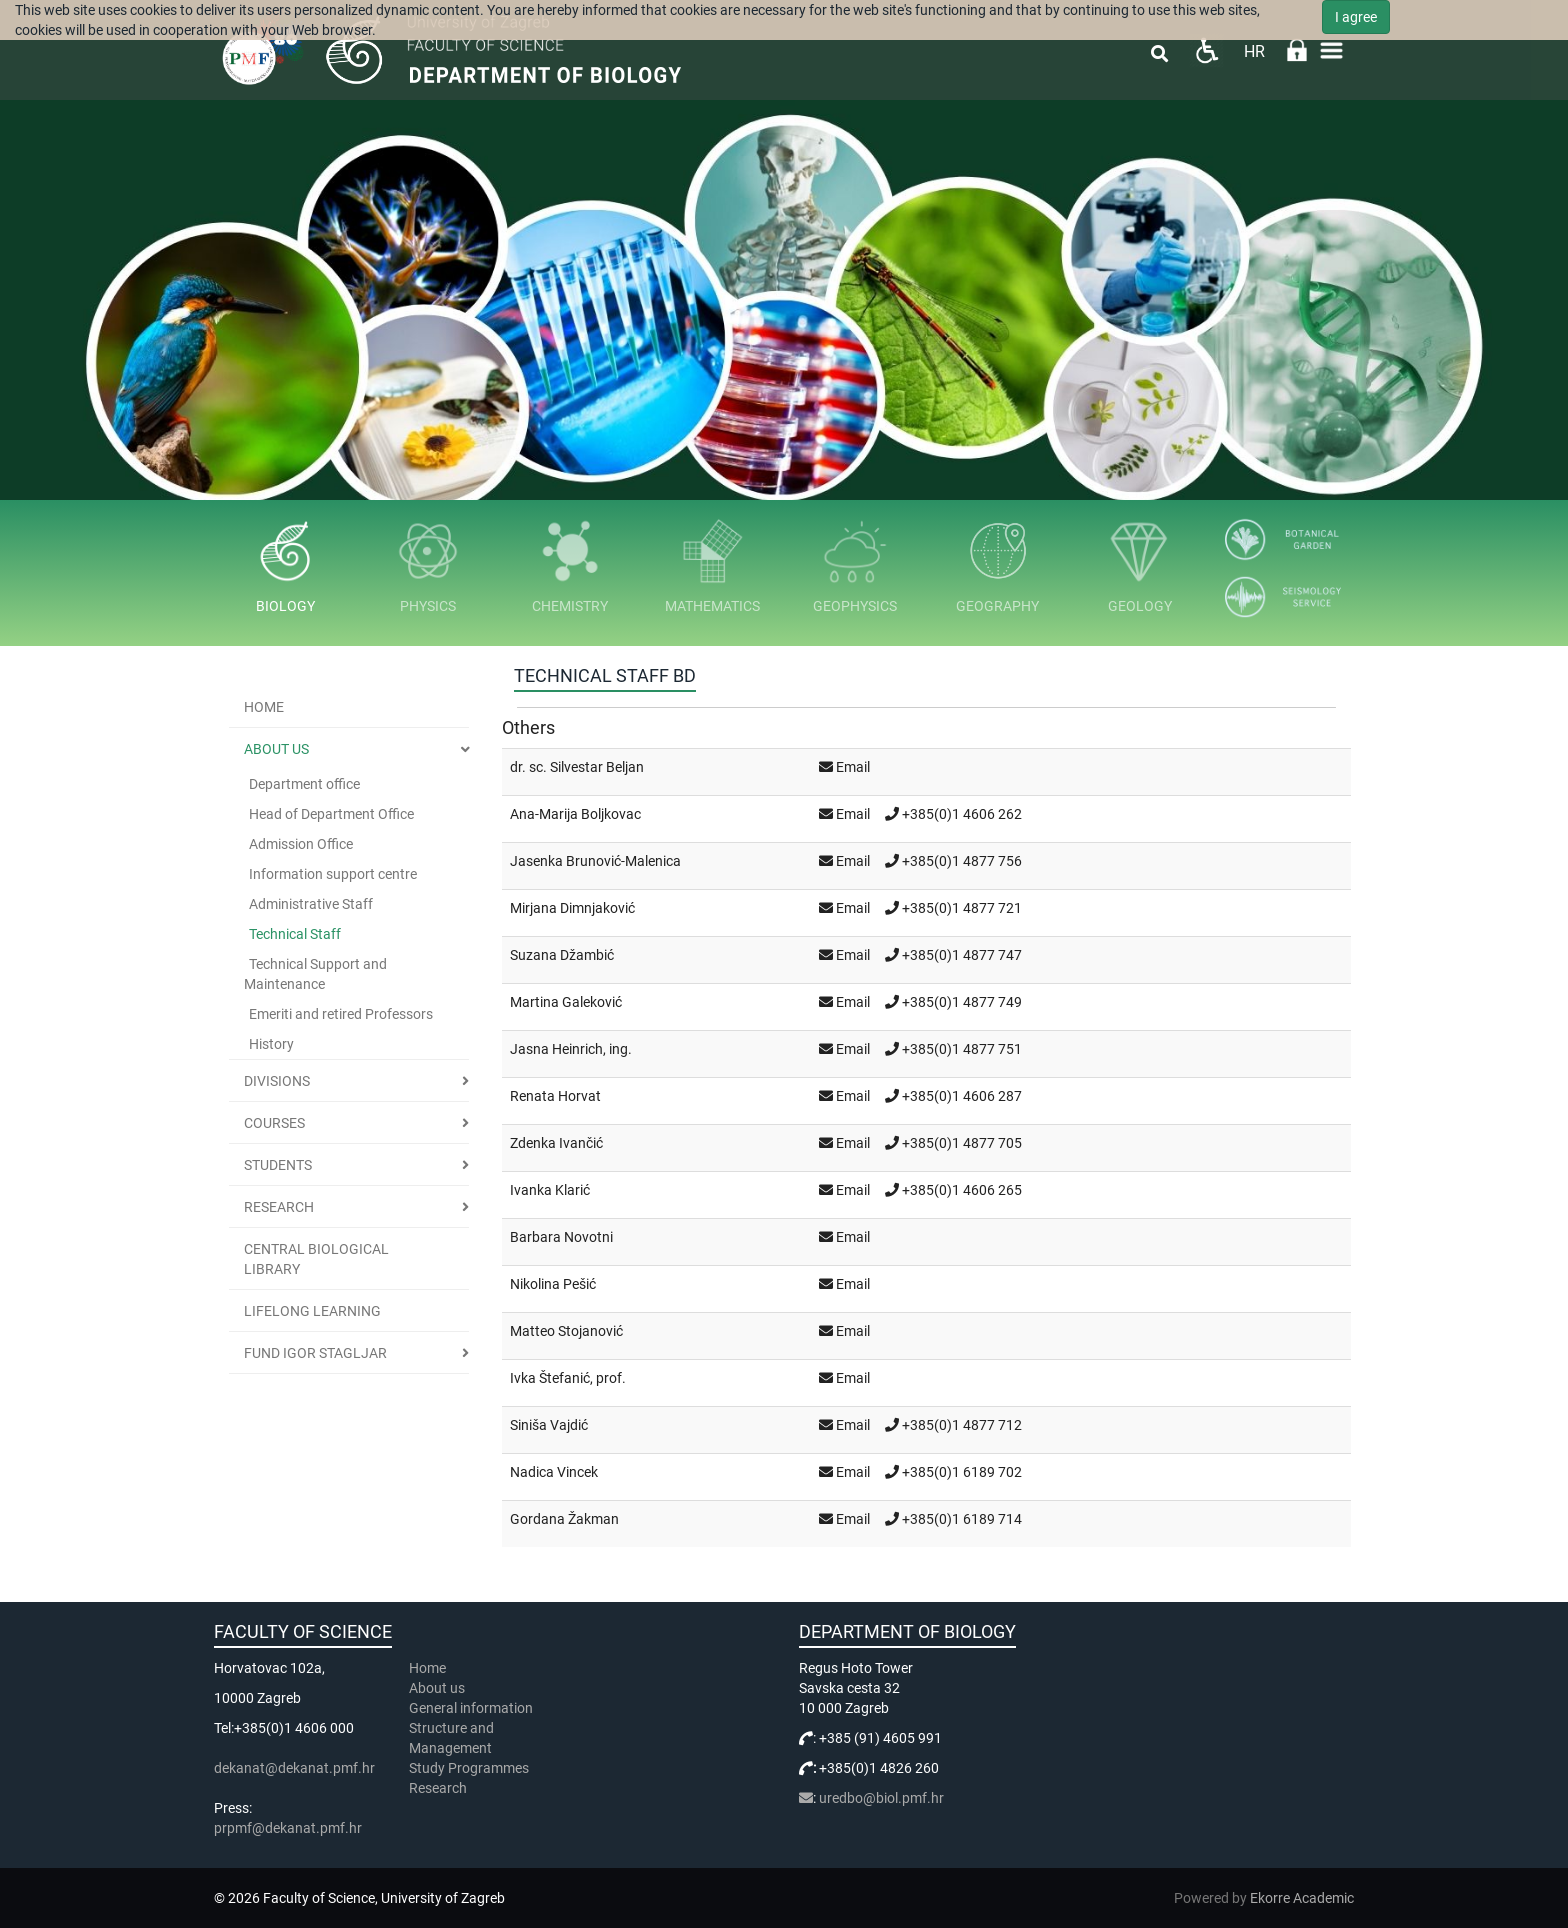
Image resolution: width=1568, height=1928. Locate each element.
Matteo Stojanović (566, 1331)
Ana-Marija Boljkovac (575, 814)
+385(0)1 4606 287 (962, 1096)
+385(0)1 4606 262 (962, 814)
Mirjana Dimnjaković (572, 908)
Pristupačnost (1206, 50)
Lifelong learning (312, 1311)
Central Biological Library (316, 1259)
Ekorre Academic (1302, 1898)
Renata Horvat (555, 1096)
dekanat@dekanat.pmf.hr (294, 1768)
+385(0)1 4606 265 (962, 1190)
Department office (304, 784)
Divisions (277, 1081)
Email (853, 767)
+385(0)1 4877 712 (962, 1425)
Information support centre (333, 874)
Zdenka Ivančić (556, 1143)
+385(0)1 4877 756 (962, 861)
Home (264, 707)
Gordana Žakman (564, 1519)
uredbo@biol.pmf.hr (881, 1798)
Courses (274, 1123)
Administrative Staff (311, 904)
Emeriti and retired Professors (341, 1014)
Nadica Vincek (554, 1472)
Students (278, 1165)
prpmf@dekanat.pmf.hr (288, 1828)
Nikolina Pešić (553, 1284)
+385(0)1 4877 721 (962, 908)
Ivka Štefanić (550, 1378)
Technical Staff (295, 934)
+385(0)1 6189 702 (962, 1472)
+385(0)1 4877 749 (962, 1002)
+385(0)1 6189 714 (962, 1519)
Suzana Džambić (562, 955)
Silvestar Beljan (597, 767)
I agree (1356, 17)
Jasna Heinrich (556, 1049)
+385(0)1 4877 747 (962, 955)
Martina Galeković (566, 1002)
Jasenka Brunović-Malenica (595, 861)
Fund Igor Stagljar (315, 1353)
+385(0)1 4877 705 (962, 1143)
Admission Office (301, 844)
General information (471, 1708)
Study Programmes (469, 1768)
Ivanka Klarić (550, 1190)
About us (276, 749)
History (271, 1044)
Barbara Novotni (561, 1237)
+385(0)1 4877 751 (962, 1049)
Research (279, 1207)
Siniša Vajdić (549, 1425)
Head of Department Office (331, 814)
